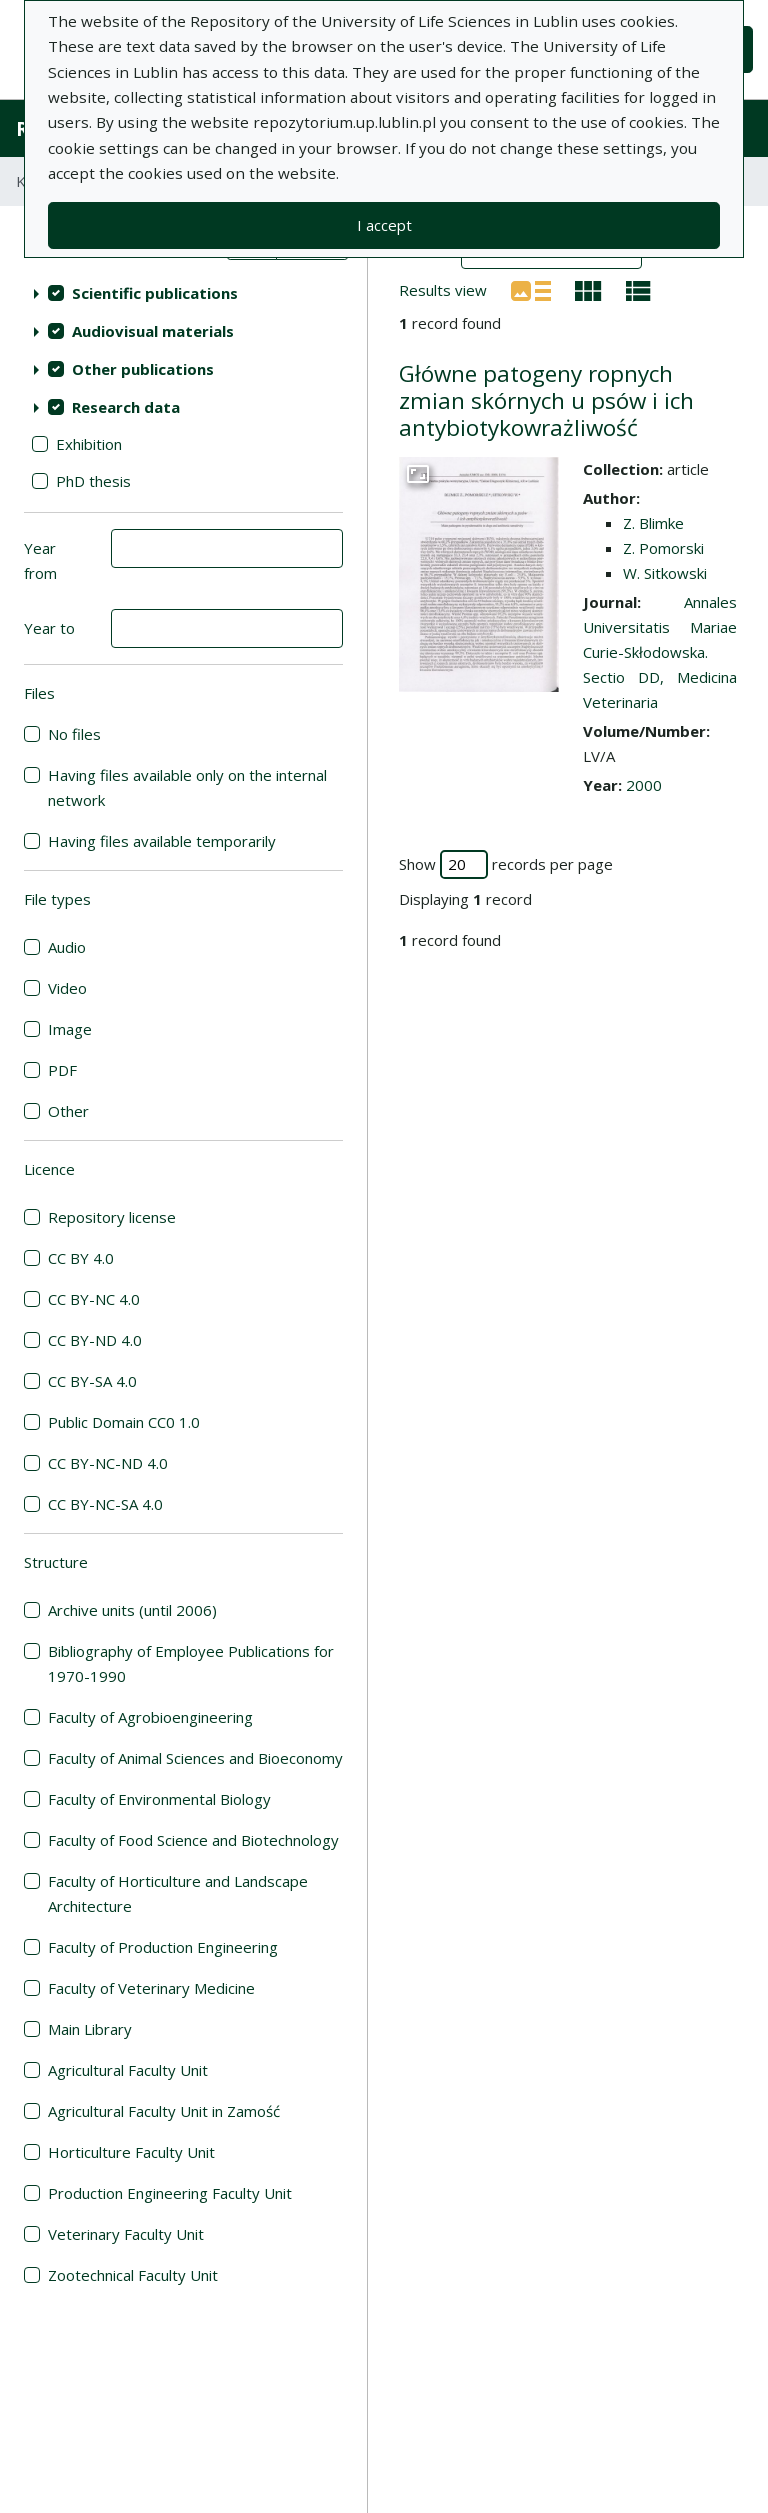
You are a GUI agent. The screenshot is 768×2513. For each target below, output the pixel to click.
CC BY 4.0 (81, 1258)
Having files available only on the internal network (187, 787)
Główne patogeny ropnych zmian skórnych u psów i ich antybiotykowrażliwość (546, 400)
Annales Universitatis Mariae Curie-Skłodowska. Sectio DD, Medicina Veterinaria (660, 652)
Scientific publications (155, 293)
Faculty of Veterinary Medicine (151, 1988)
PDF (62, 1070)
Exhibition (89, 444)
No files (74, 734)
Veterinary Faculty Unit (126, 2234)
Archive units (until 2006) (132, 1610)
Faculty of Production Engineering (163, 1947)
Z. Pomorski (663, 548)
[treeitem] (183, 293)
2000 (644, 785)
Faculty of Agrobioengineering (150, 1717)
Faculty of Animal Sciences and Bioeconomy (195, 1758)
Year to (49, 628)
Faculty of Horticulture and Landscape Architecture (178, 1893)
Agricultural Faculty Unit (128, 2070)
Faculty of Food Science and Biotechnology (193, 1840)
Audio (67, 947)
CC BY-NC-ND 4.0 (108, 1463)
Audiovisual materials (153, 331)
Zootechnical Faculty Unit (133, 2275)
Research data (126, 407)
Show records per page (506, 864)
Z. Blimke (653, 523)
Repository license (112, 1217)
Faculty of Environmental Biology (159, 1799)
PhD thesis (93, 481)
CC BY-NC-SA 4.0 (105, 1504)
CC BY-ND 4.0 (95, 1340)
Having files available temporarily (162, 841)
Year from (40, 560)
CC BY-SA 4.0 (92, 1381)
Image (70, 1029)
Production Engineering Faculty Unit (170, 2193)
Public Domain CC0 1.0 (124, 1422)
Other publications (143, 369)
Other (68, 1111)
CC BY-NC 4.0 (94, 1299)
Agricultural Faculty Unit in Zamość (164, 2111)
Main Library (90, 2029)
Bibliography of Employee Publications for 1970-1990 (191, 1663)
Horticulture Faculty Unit (131, 2152)
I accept (384, 225)
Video (67, 988)
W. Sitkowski (665, 573)
